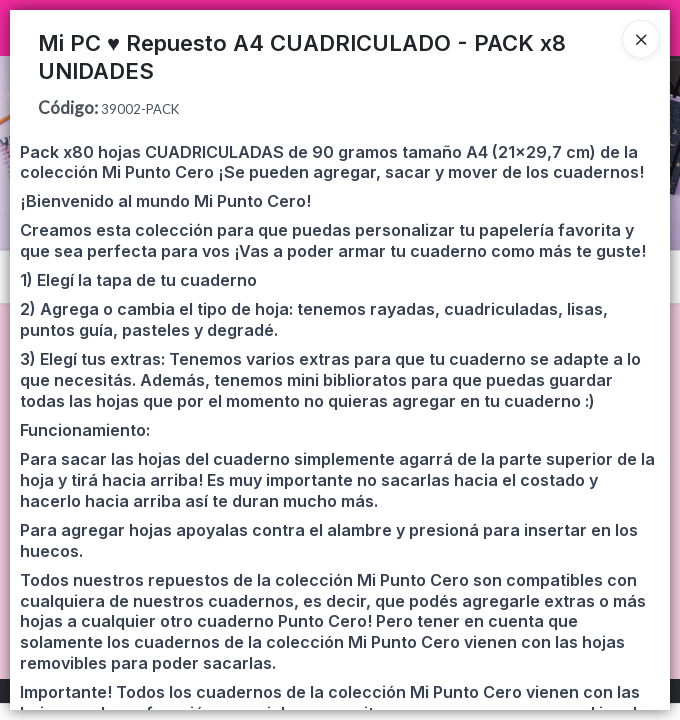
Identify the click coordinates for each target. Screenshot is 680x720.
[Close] (641, 39)
